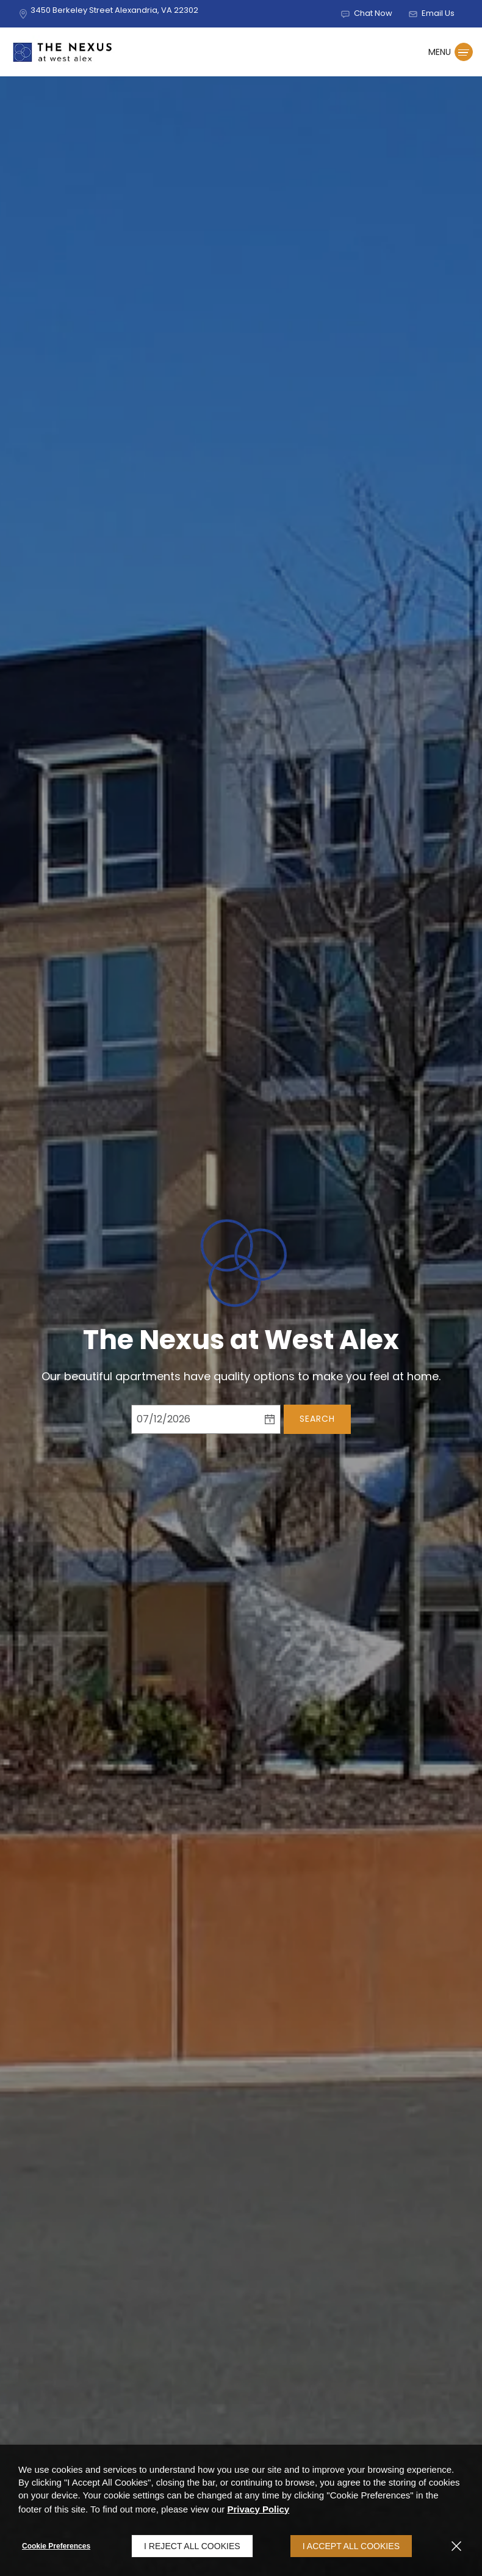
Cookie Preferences (56, 2546)
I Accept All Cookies (351, 2546)
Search (317, 1419)
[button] (366, 14)
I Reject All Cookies (192, 2546)
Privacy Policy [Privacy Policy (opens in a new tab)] (258, 2509)
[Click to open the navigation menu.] (450, 51)
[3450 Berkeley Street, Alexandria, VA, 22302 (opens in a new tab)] (114, 13)
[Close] (456, 2546)
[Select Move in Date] (195, 1419)
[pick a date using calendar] (270, 1419)
